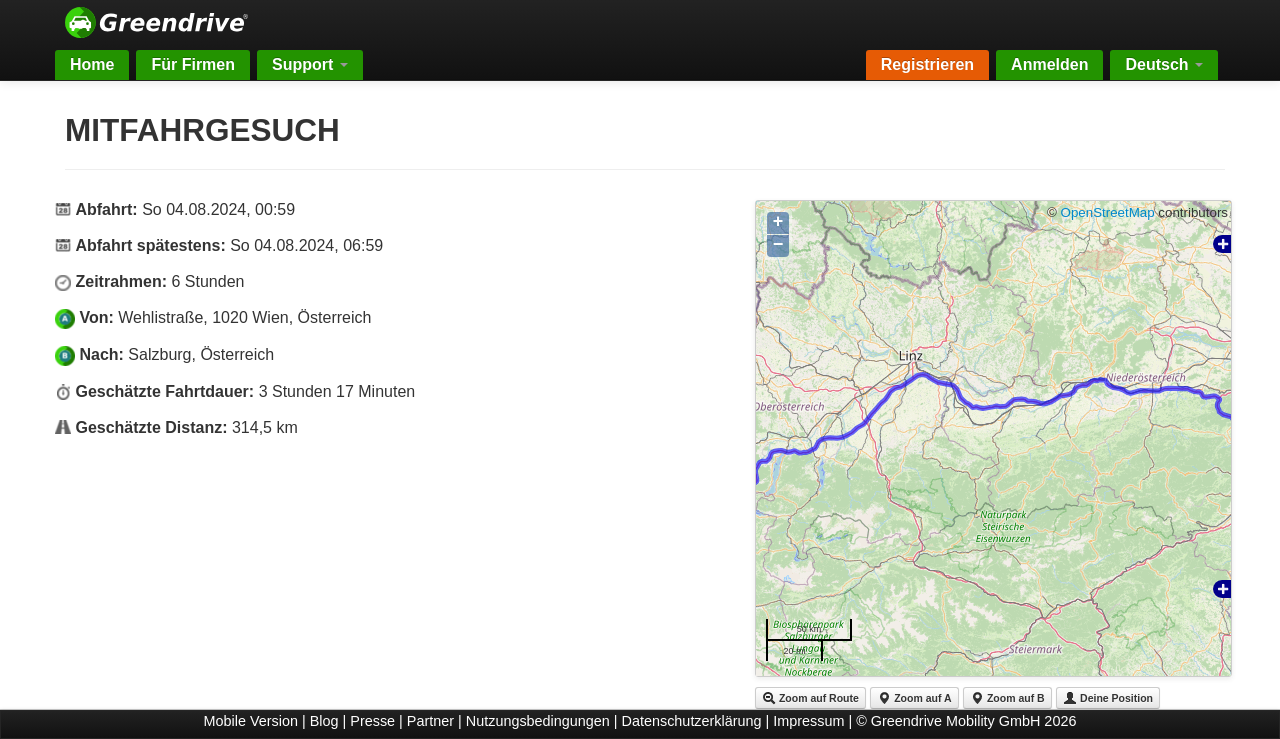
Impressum (808, 721)
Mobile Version (251, 721)
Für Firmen (193, 64)
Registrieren (927, 64)
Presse (372, 721)
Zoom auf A (914, 698)
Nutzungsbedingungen (538, 721)
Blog (324, 721)
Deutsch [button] (1164, 64)
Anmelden (1049, 64)
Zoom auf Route (810, 698)
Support (310, 64)
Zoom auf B (1007, 698)
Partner (430, 721)
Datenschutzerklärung (692, 721)
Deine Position (1108, 698)
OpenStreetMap (1108, 212)
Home (92, 64)
